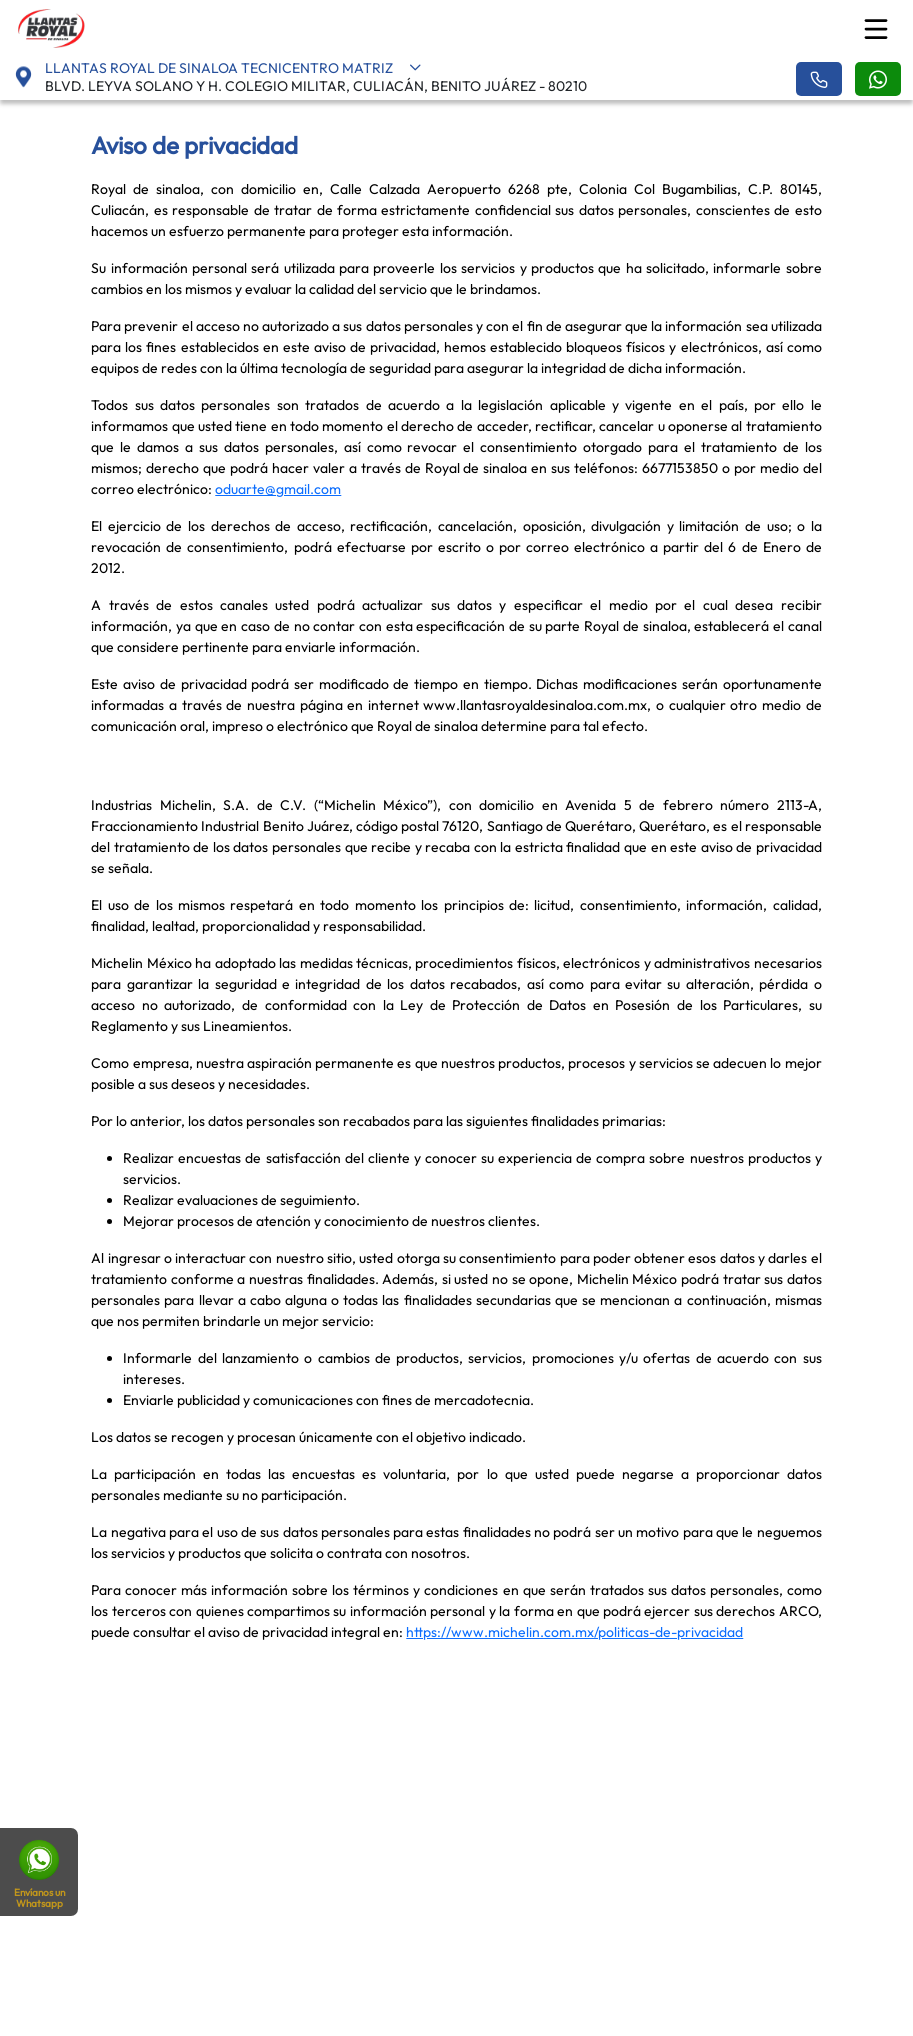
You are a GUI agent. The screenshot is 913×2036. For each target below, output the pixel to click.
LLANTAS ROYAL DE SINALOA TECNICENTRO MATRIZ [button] (233, 68)
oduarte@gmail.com (278, 489)
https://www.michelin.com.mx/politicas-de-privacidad (574, 1632)
